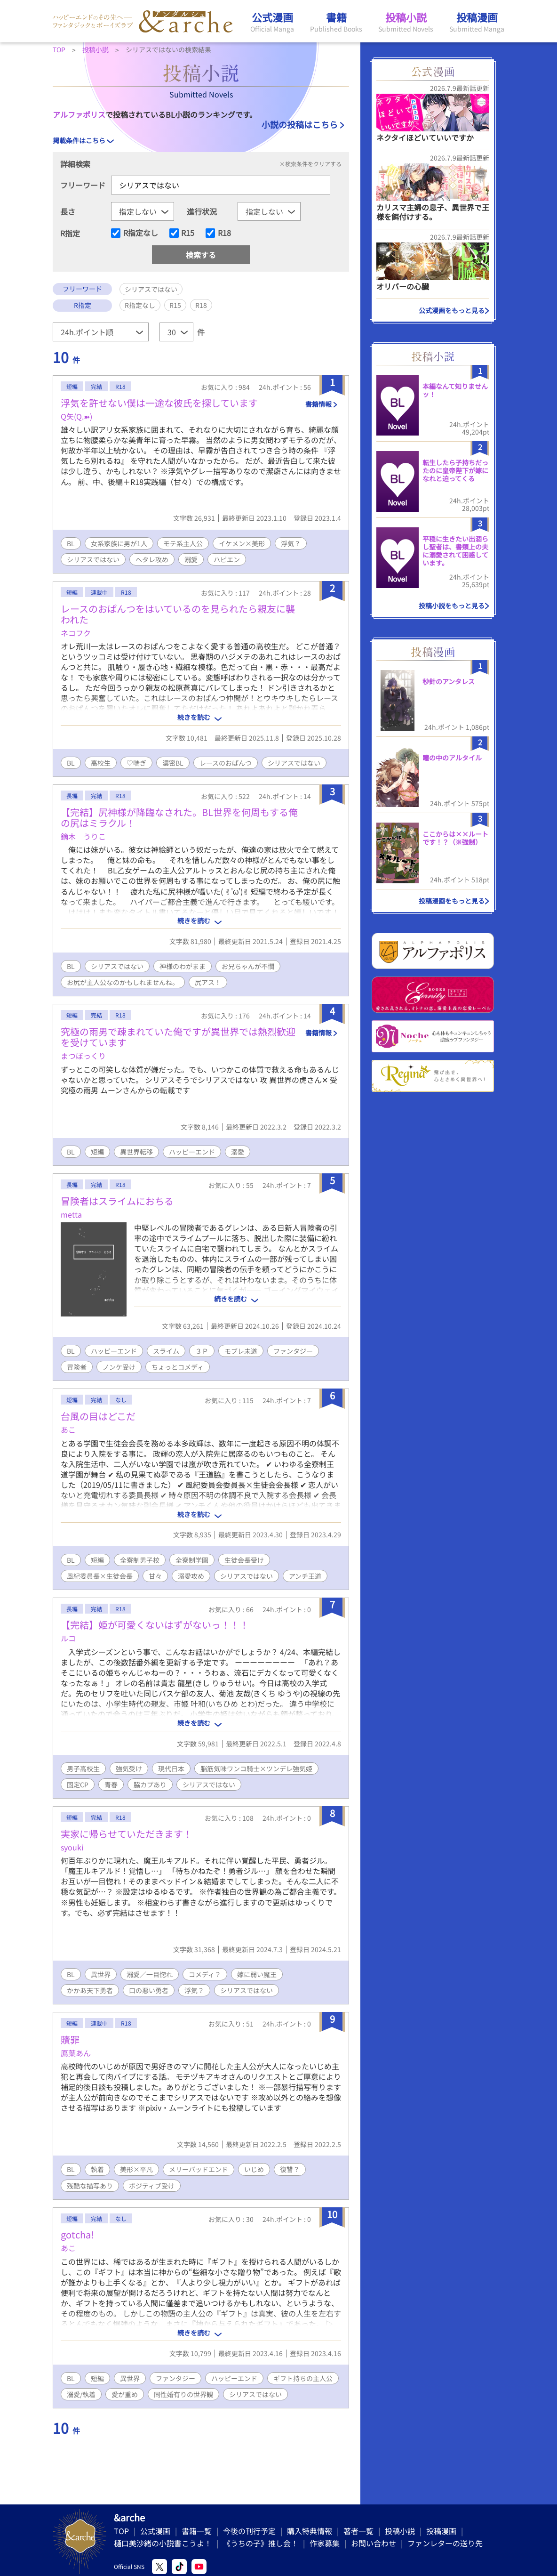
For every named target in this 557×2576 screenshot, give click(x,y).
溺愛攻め (191, 1576)
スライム (166, 1351)
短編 (97, 1151)
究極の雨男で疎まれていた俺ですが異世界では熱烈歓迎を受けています (178, 1037)
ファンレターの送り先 (445, 2543)
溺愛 (191, 559)
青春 (111, 1784)
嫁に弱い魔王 (257, 1974)
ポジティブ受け (152, 2185)
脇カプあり (150, 1784)
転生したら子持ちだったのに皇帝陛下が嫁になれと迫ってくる (455, 470)
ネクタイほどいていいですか (425, 137)
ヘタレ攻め (151, 559)
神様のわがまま (182, 966)
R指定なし (140, 233)
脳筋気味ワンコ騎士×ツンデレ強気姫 (256, 1768)
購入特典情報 (309, 2530)
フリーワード (82, 185)
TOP (121, 2530)
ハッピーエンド (192, 1151)
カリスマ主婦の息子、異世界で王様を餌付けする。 (432, 212)
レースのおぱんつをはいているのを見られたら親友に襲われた (178, 614)
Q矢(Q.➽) (76, 416)
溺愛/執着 (81, 2394)
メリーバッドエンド (198, 2169)
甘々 (155, 1576)
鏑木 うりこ (83, 836)
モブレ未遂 (240, 1351)
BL (71, 543)
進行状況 (202, 211)
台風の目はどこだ (98, 1416)
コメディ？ (205, 1974)
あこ (68, 1429)
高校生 (101, 762)
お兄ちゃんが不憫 (248, 966)
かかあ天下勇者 (90, 1990)
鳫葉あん (76, 2053)
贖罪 (70, 2039)
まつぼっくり (83, 1055)
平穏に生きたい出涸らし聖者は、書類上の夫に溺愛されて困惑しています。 (455, 550)
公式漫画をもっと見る (452, 310)
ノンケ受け (119, 1367)
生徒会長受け (244, 1560)
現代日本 (171, 1768)
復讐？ (290, 2169)
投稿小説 (400, 2530)
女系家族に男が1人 (119, 543)
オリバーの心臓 (402, 286)
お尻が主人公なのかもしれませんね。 (123, 982)
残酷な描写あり (90, 2185)
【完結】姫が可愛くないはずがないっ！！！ (155, 1624)
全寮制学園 (191, 1560)
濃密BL (172, 762)
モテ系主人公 (183, 543)
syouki (72, 1847)
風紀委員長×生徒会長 (100, 1576)
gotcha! (77, 2234)
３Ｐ (201, 1351)
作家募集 (325, 2543)
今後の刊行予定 (249, 2530)
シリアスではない (93, 559)
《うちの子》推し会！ (260, 2543)
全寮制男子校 (139, 1560)
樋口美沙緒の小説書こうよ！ (163, 2543)
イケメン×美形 (242, 543)
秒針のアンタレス (448, 681)
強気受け (129, 1768)
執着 (97, 2169)
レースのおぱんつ (225, 762)
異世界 (101, 1974)
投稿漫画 (441, 2530)
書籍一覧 (197, 2530)
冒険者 (77, 1367)
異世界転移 (136, 1151)
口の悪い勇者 (148, 1990)
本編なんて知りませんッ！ (455, 390)
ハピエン (227, 559)
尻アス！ (208, 982)
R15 (187, 233)
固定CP (77, 1784)
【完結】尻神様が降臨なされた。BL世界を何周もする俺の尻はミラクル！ (179, 817)
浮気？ (291, 543)
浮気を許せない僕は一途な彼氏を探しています (159, 402)
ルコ (68, 1638)
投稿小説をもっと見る (452, 605)
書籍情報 (318, 404)
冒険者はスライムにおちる (117, 1200)
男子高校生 (83, 1768)
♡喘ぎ (136, 762)
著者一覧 (358, 2530)
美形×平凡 (136, 2169)
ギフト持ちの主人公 (303, 2378)
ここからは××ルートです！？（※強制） (455, 838)
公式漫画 (155, 2530)
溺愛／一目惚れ (150, 1974)
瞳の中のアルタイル (452, 757)
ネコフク (76, 632)
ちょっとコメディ (177, 1367)
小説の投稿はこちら (300, 124)
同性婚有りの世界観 (183, 2394)
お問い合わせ (373, 2543)
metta (71, 1214)
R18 (224, 233)
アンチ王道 (305, 1576)
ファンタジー (293, 1351)
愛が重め (124, 2394)
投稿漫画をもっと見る (452, 900)
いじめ (254, 2169)
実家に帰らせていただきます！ (126, 1833)
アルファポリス (79, 114)
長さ (67, 211)
